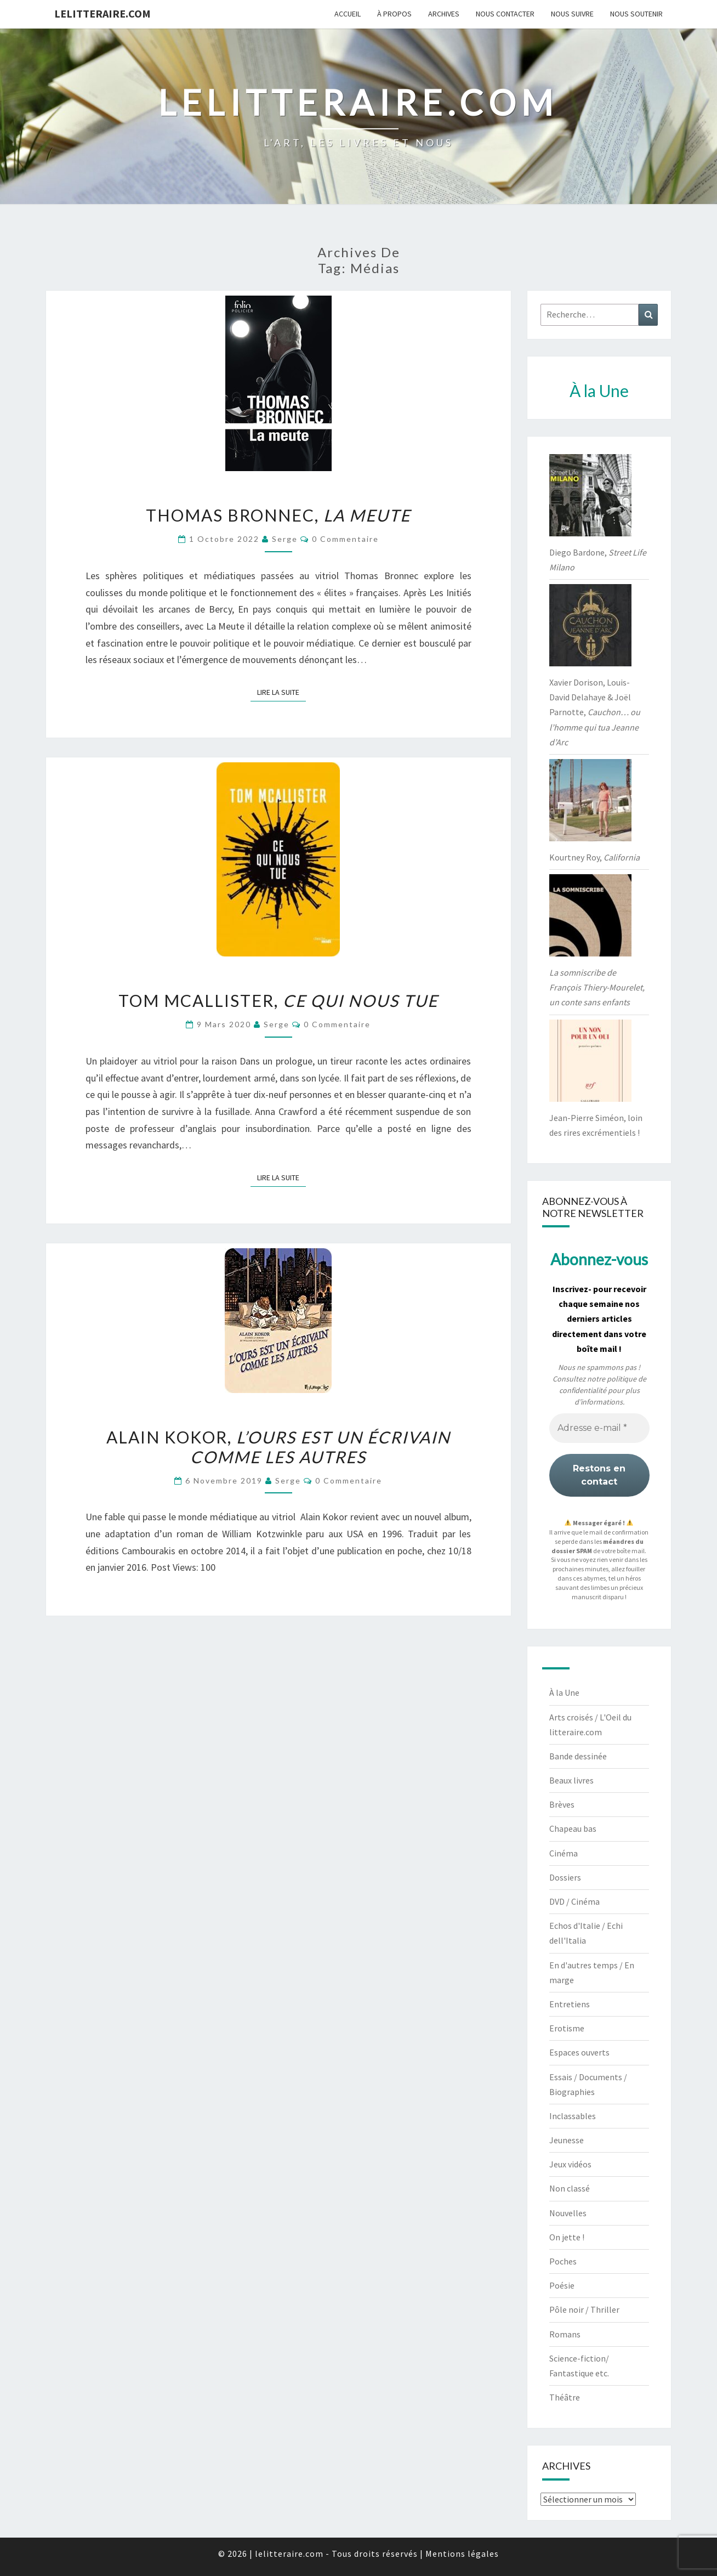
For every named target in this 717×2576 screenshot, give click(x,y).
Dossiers (565, 1877)
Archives (443, 14)
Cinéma (563, 1853)
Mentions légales (462, 2553)
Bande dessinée (578, 1756)
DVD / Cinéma (574, 1901)
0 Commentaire (345, 538)
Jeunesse (566, 2140)
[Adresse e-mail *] (599, 1428)
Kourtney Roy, (594, 857)
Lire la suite (281, 691)
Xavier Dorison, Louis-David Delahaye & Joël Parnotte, (594, 712)
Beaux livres (571, 1780)
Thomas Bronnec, (278, 515)
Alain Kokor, (278, 1447)
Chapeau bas (572, 1828)
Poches (563, 2261)
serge (285, 538)
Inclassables (572, 2115)
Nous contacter (505, 14)
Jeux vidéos (570, 2164)
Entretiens (569, 2003)
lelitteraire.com (102, 13)
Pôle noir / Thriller (584, 2309)
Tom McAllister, (278, 1000)
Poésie (561, 2285)
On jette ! (566, 2237)
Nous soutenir (636, 14)
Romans (565, 2334)
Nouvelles (568, 2212)
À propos (394, 14)
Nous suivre (572, 14)
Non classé (569, 2188)
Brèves (561, 1804)
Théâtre (564, 2397)
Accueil (347, 14)
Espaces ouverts (579, 2052)
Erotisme (566, 2028)
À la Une (564, 1692)
